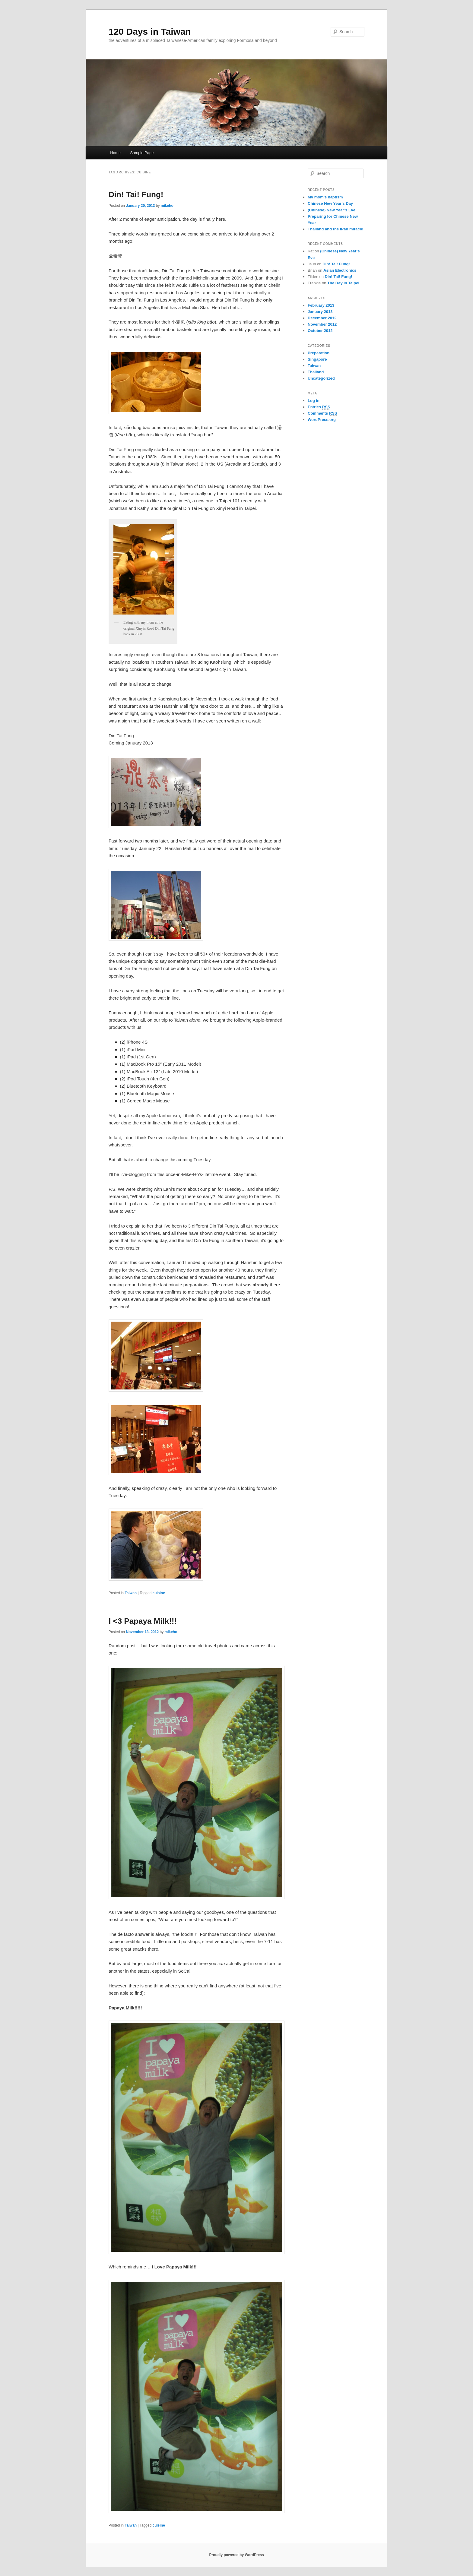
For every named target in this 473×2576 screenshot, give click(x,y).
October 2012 (320, 330)
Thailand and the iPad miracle (335, 229)
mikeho (167, 206)
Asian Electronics (339, 270)
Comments (322, 413)
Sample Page (142, 152)
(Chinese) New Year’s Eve (331, 210)
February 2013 (321, 305)
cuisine (158, 1593)
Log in (313, 400)
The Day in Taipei (343, 283)
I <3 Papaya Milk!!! (143, 1621)
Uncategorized (321, 378)
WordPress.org (322, 419)
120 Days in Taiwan (150, 31)
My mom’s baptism (325, 197)
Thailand (316, 372)
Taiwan (131, 1593)
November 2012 (322, 324)
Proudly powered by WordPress (236, 2555)
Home (115, 152)
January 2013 (320, 311)
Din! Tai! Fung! (136, 194)
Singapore (317, 359)
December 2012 (322, 318)
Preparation (318, 353)
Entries (319, 407)
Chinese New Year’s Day (330, 203)
